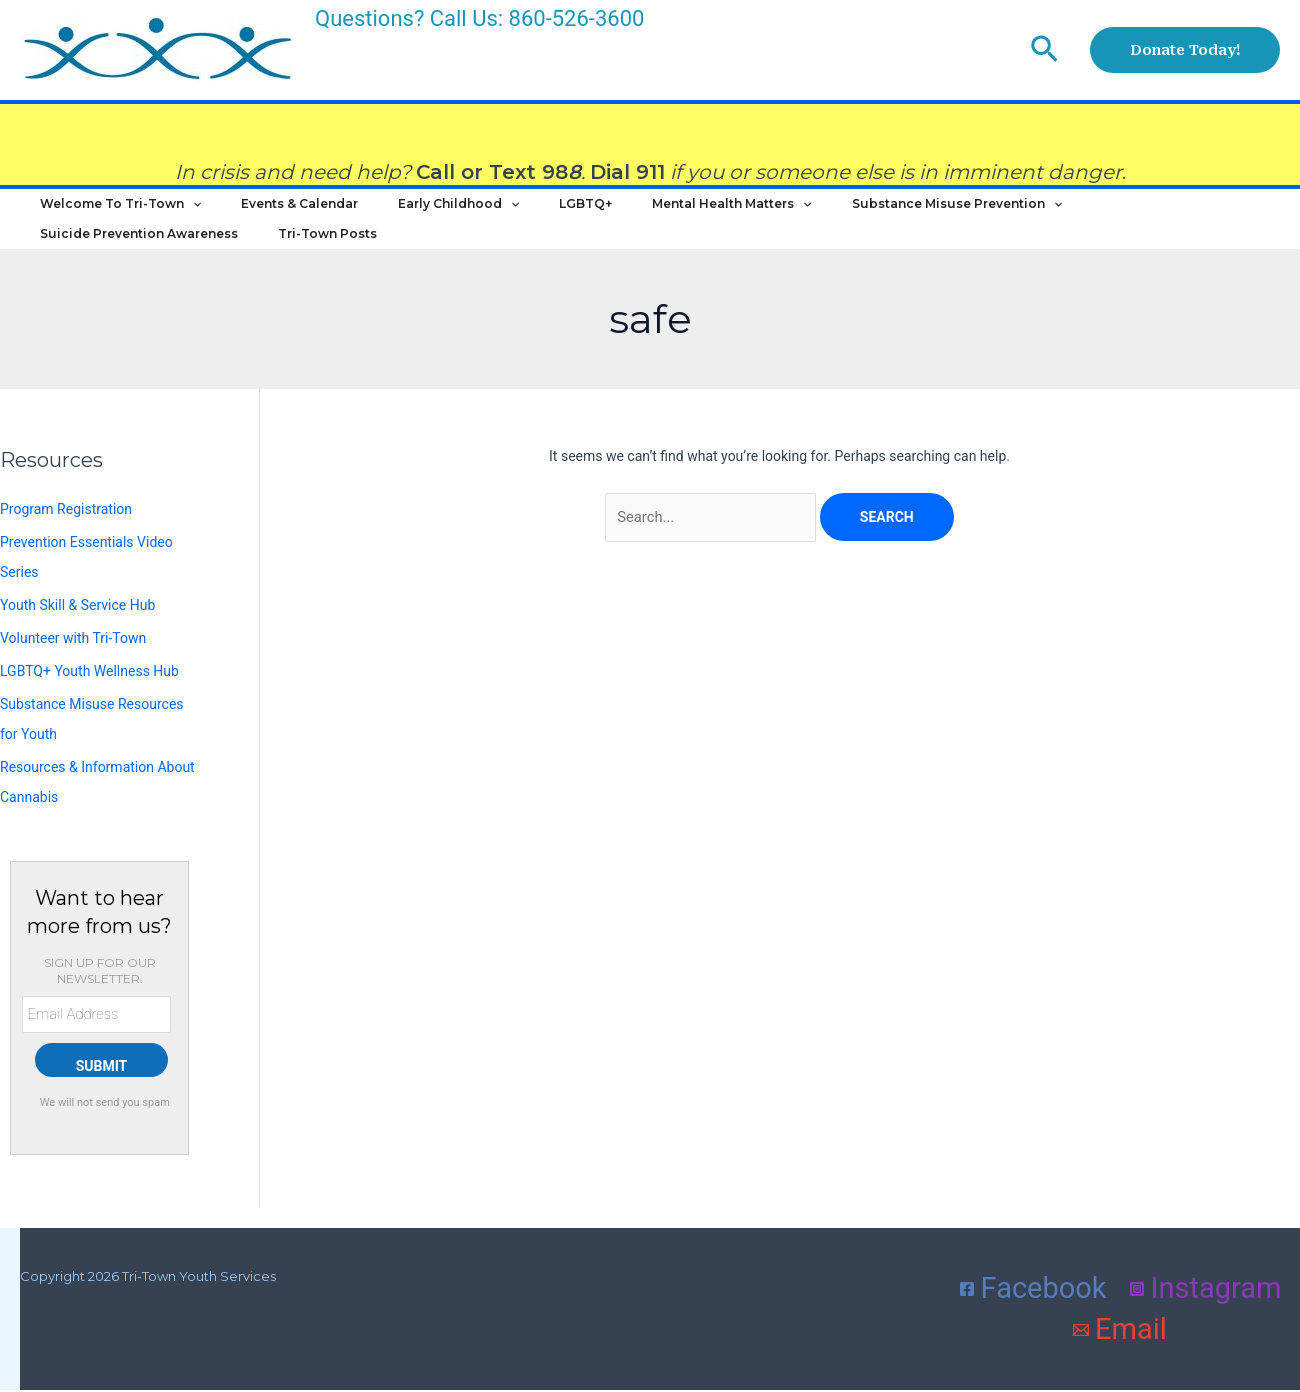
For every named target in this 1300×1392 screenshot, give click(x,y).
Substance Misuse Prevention (847, 214)
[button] (1044, 50)
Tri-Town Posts (79, 263)
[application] (182, 214)
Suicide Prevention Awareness (1071, 213)
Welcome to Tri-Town (110, 214)
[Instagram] (1205, 1311)
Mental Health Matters (641, 214)
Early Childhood (408, 214)
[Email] (1120, 1352)
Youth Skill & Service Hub (77, 640)
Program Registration (66, 549)
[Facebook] (1033, 1311)
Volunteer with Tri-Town (73, 672)
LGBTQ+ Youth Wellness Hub (89, 703)
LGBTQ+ (515, 213)
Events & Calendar (269, 213)
